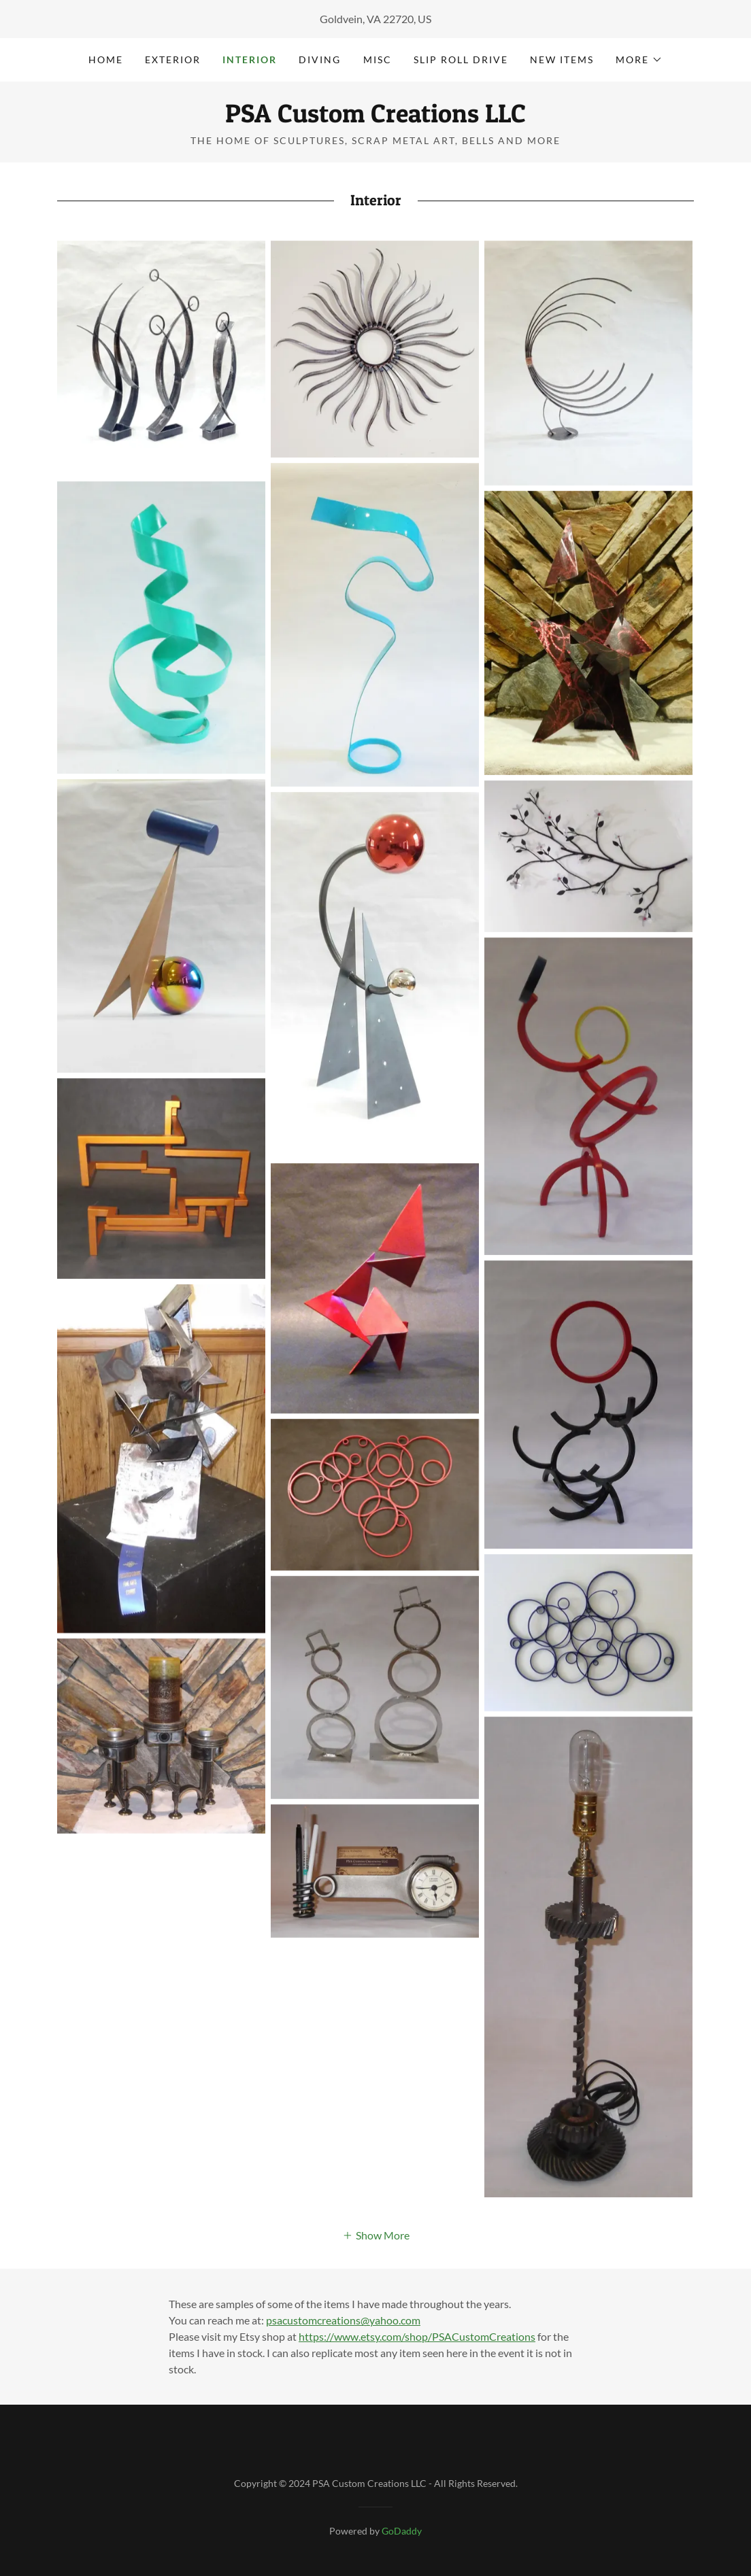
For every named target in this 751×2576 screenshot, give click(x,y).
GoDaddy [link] (402, 2531)
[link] (375, 117)
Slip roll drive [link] (461, 59)
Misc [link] (377, 59)
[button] (639, 60)
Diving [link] (320, 59)
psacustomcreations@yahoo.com (343, 2320)
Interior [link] (249, 59)
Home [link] (105, 59)
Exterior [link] (173, 59)
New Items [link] (562, 59)
